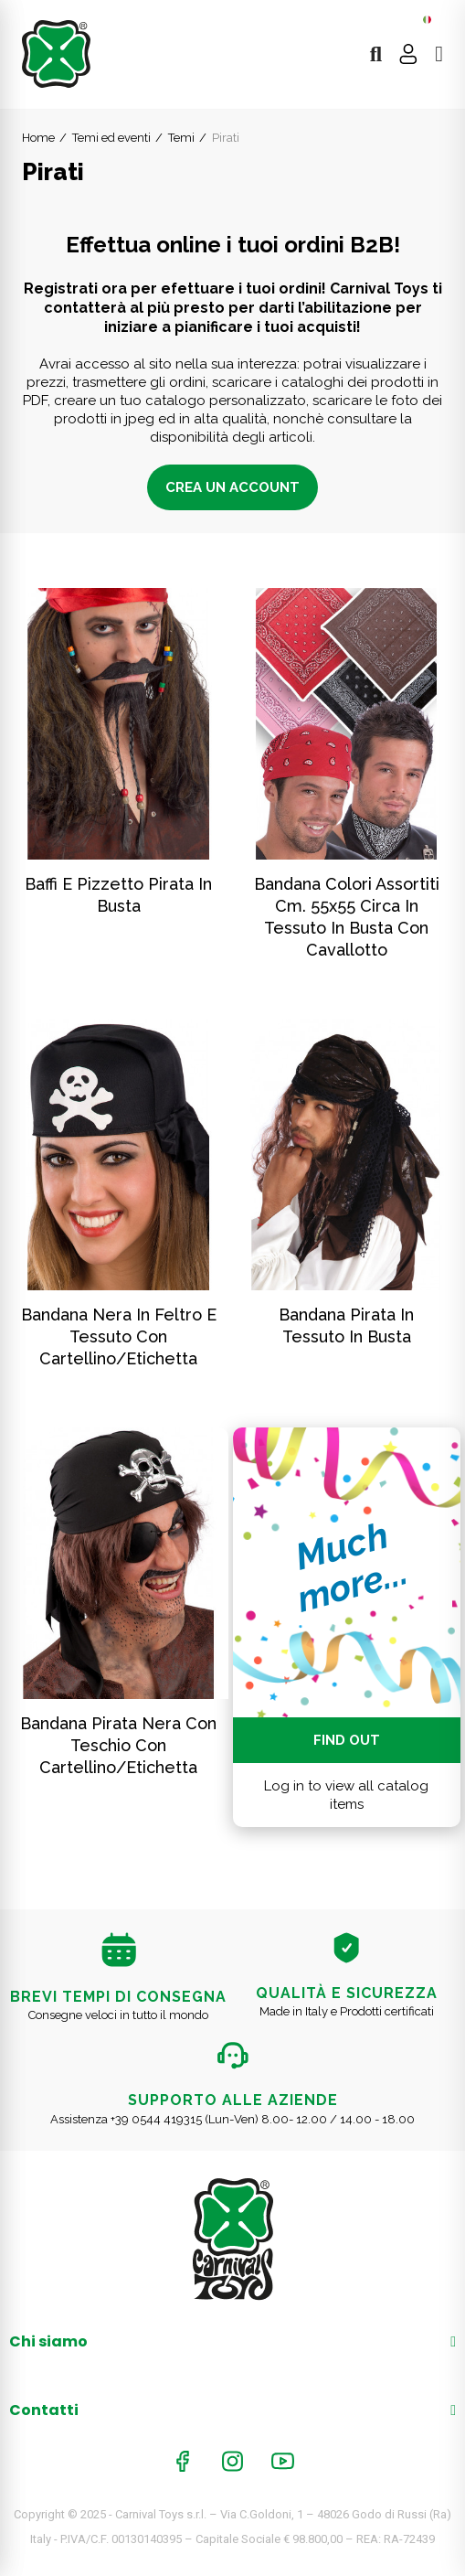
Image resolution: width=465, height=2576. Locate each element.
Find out (346, 1740)
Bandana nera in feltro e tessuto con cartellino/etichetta (119, 1336)
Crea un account (232, 487)
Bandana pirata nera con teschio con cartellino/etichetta (118, 1745)
